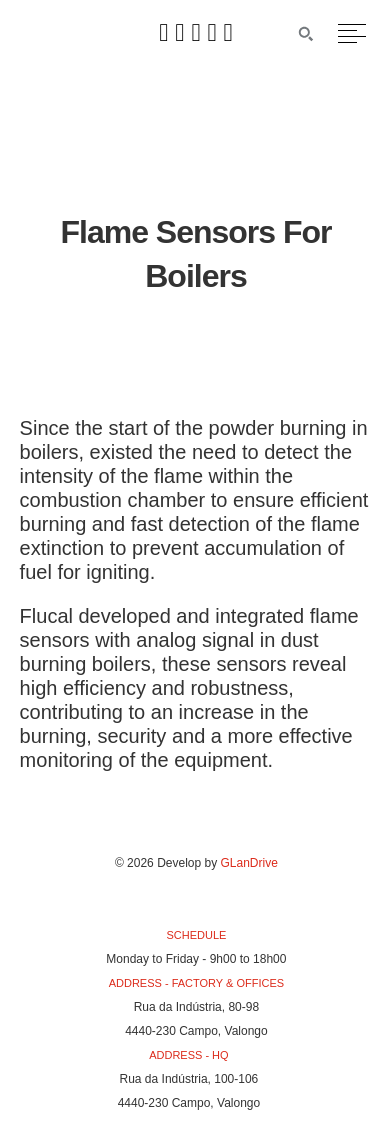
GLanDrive (249, 863)
